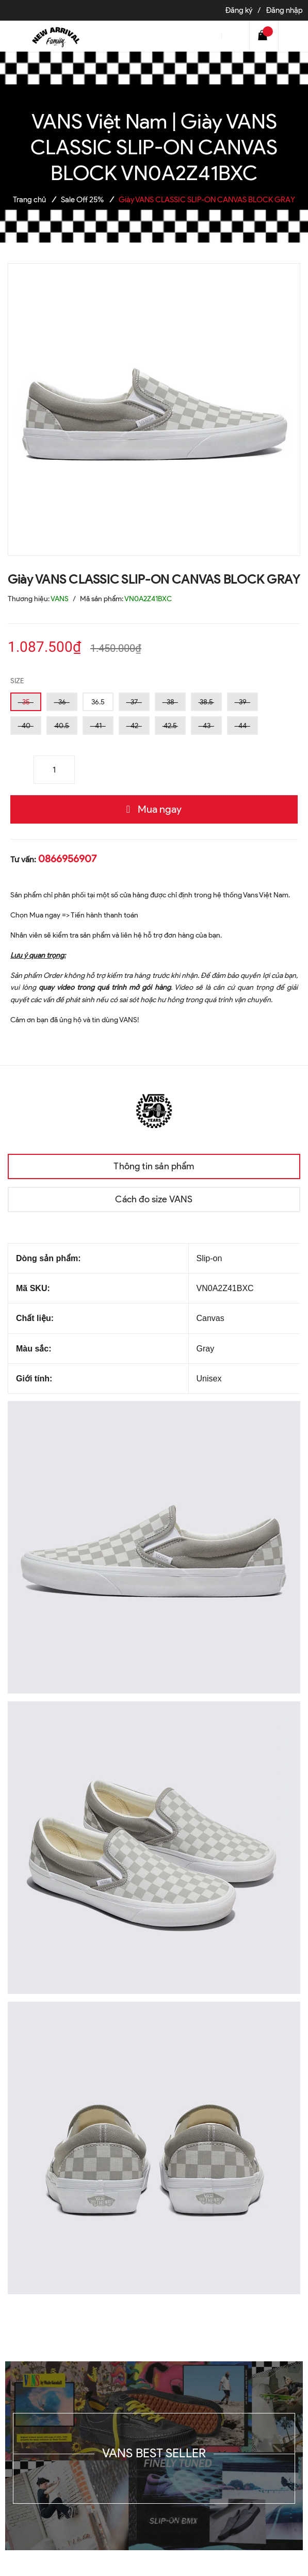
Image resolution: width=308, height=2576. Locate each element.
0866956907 (67, 858)
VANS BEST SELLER (154, 2452)
